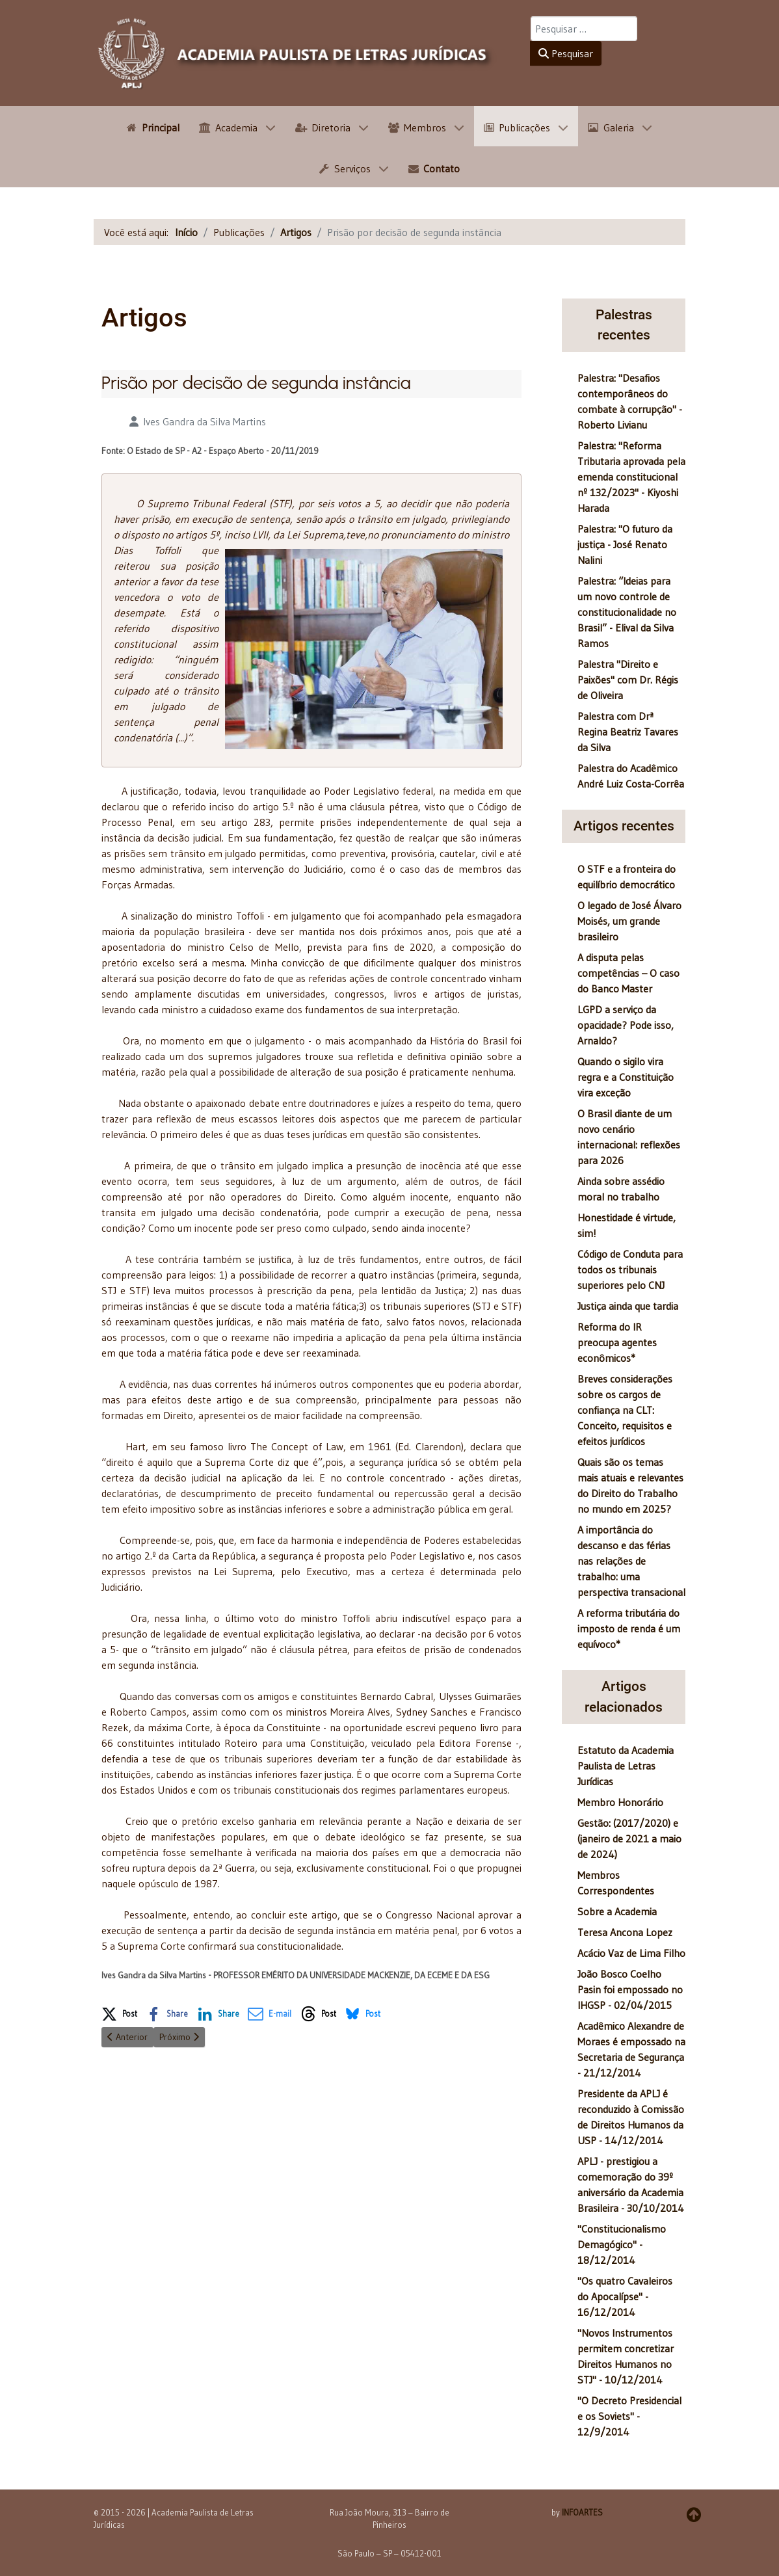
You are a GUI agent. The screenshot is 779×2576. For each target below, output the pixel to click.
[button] (119, 2011)
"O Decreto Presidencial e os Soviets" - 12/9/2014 (629, 2416)
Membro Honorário (620, 1802)
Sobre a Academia (617, 1911)
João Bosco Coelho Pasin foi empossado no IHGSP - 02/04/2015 (630, 1989)
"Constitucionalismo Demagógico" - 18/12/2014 (621, 2244)
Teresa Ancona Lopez (624, 1932)
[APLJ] (296, 53)
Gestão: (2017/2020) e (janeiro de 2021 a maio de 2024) (629, 1838)
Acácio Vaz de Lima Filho (631, 1952)
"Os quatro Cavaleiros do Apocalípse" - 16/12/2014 (624, 2296)
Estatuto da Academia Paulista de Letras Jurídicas (625, 1766)
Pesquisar (565, 53)
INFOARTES (582, 2512)
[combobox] (584, 28)
